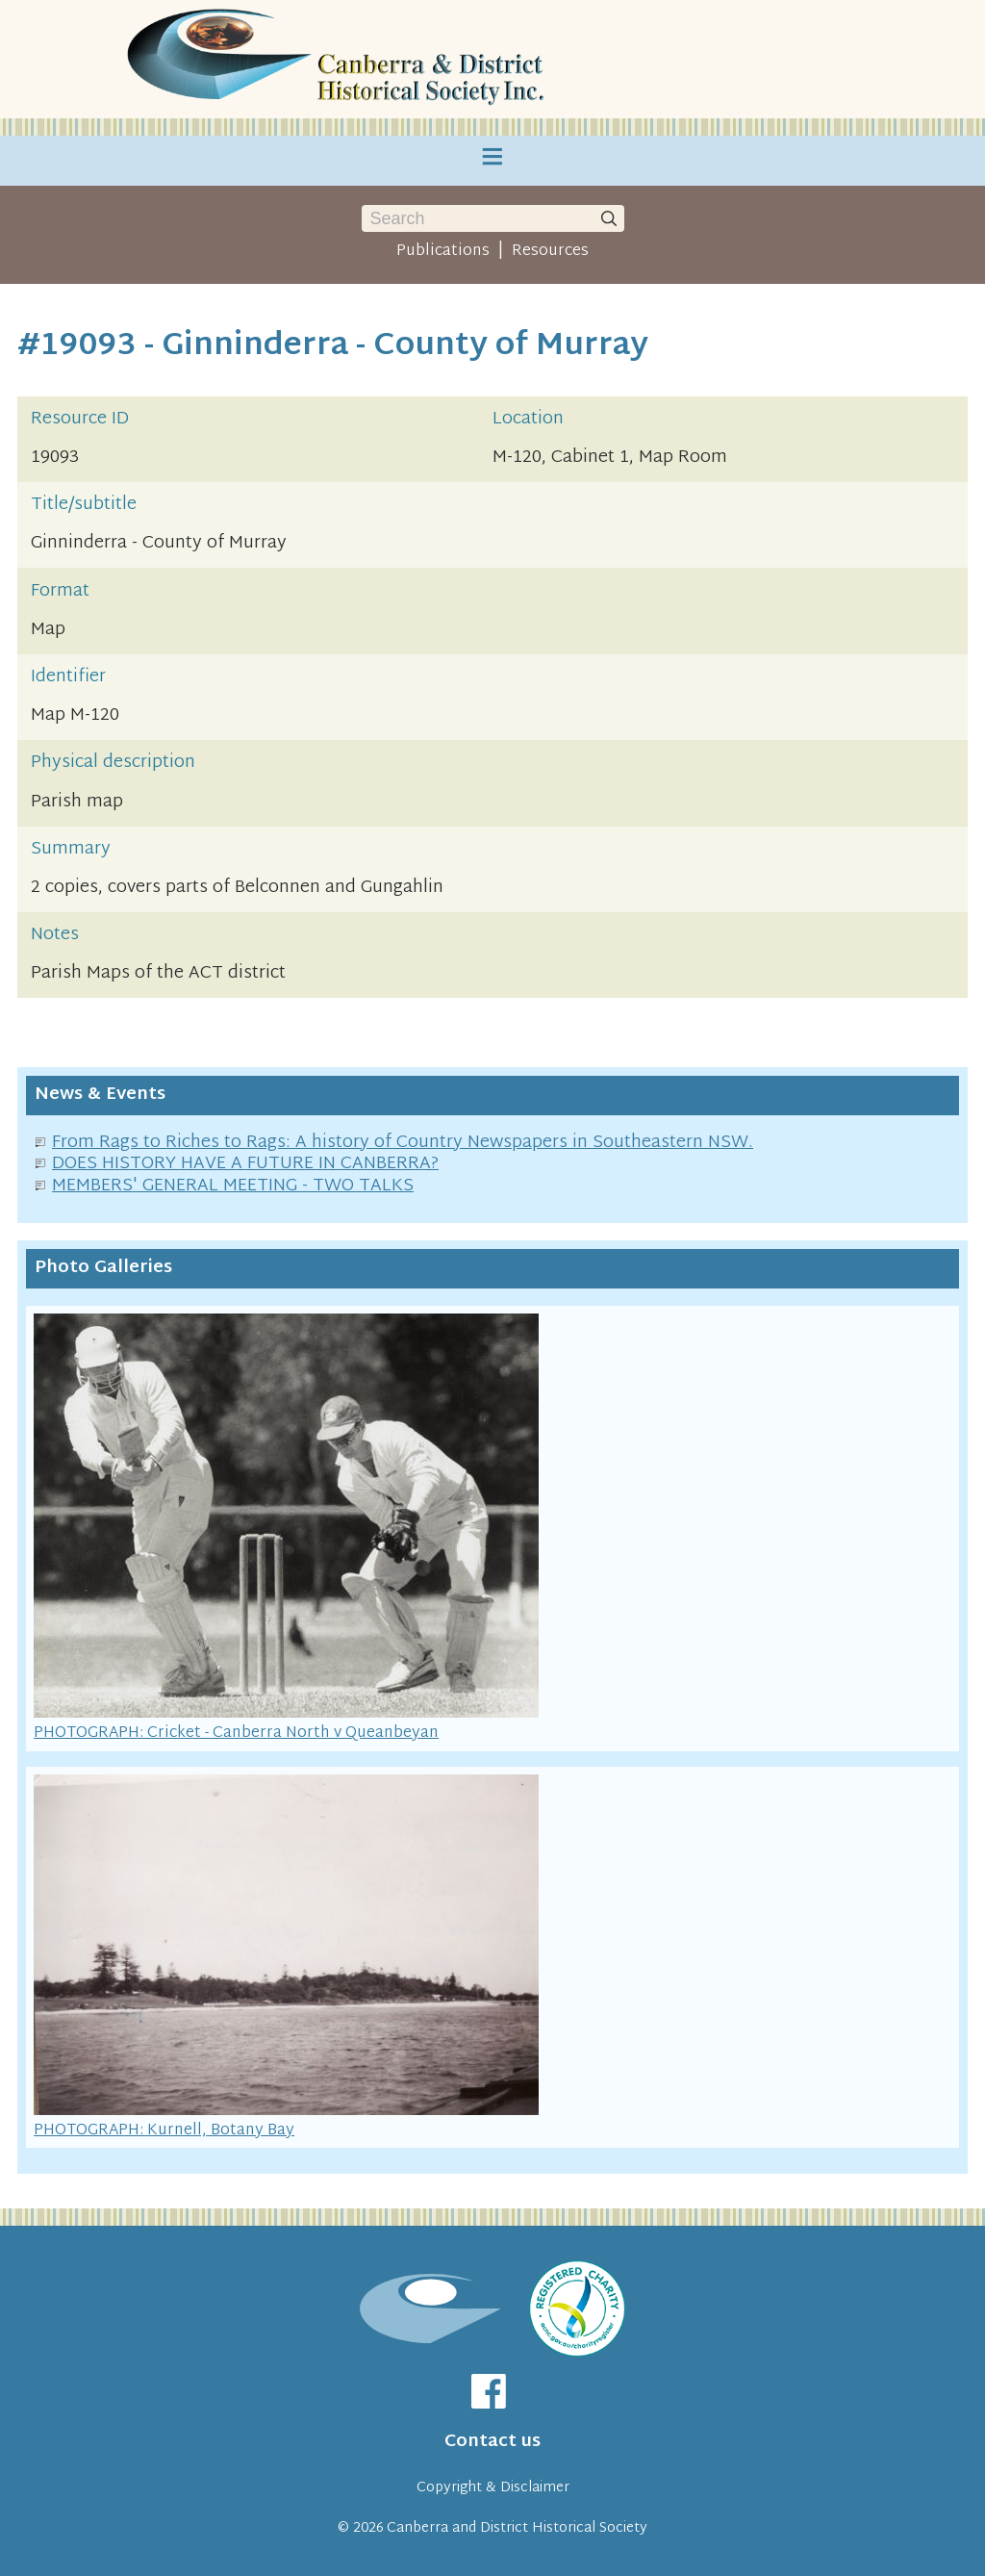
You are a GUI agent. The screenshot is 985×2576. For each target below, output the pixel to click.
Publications (443, 251)
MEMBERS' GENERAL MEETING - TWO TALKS (233, 1186)
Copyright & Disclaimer (493, 2488)
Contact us (492, 2442)
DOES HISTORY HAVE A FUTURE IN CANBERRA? (245, 1164)
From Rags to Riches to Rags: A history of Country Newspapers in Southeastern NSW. (402, 1143)
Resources (550, 251)
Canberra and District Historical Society (517, 2528)
